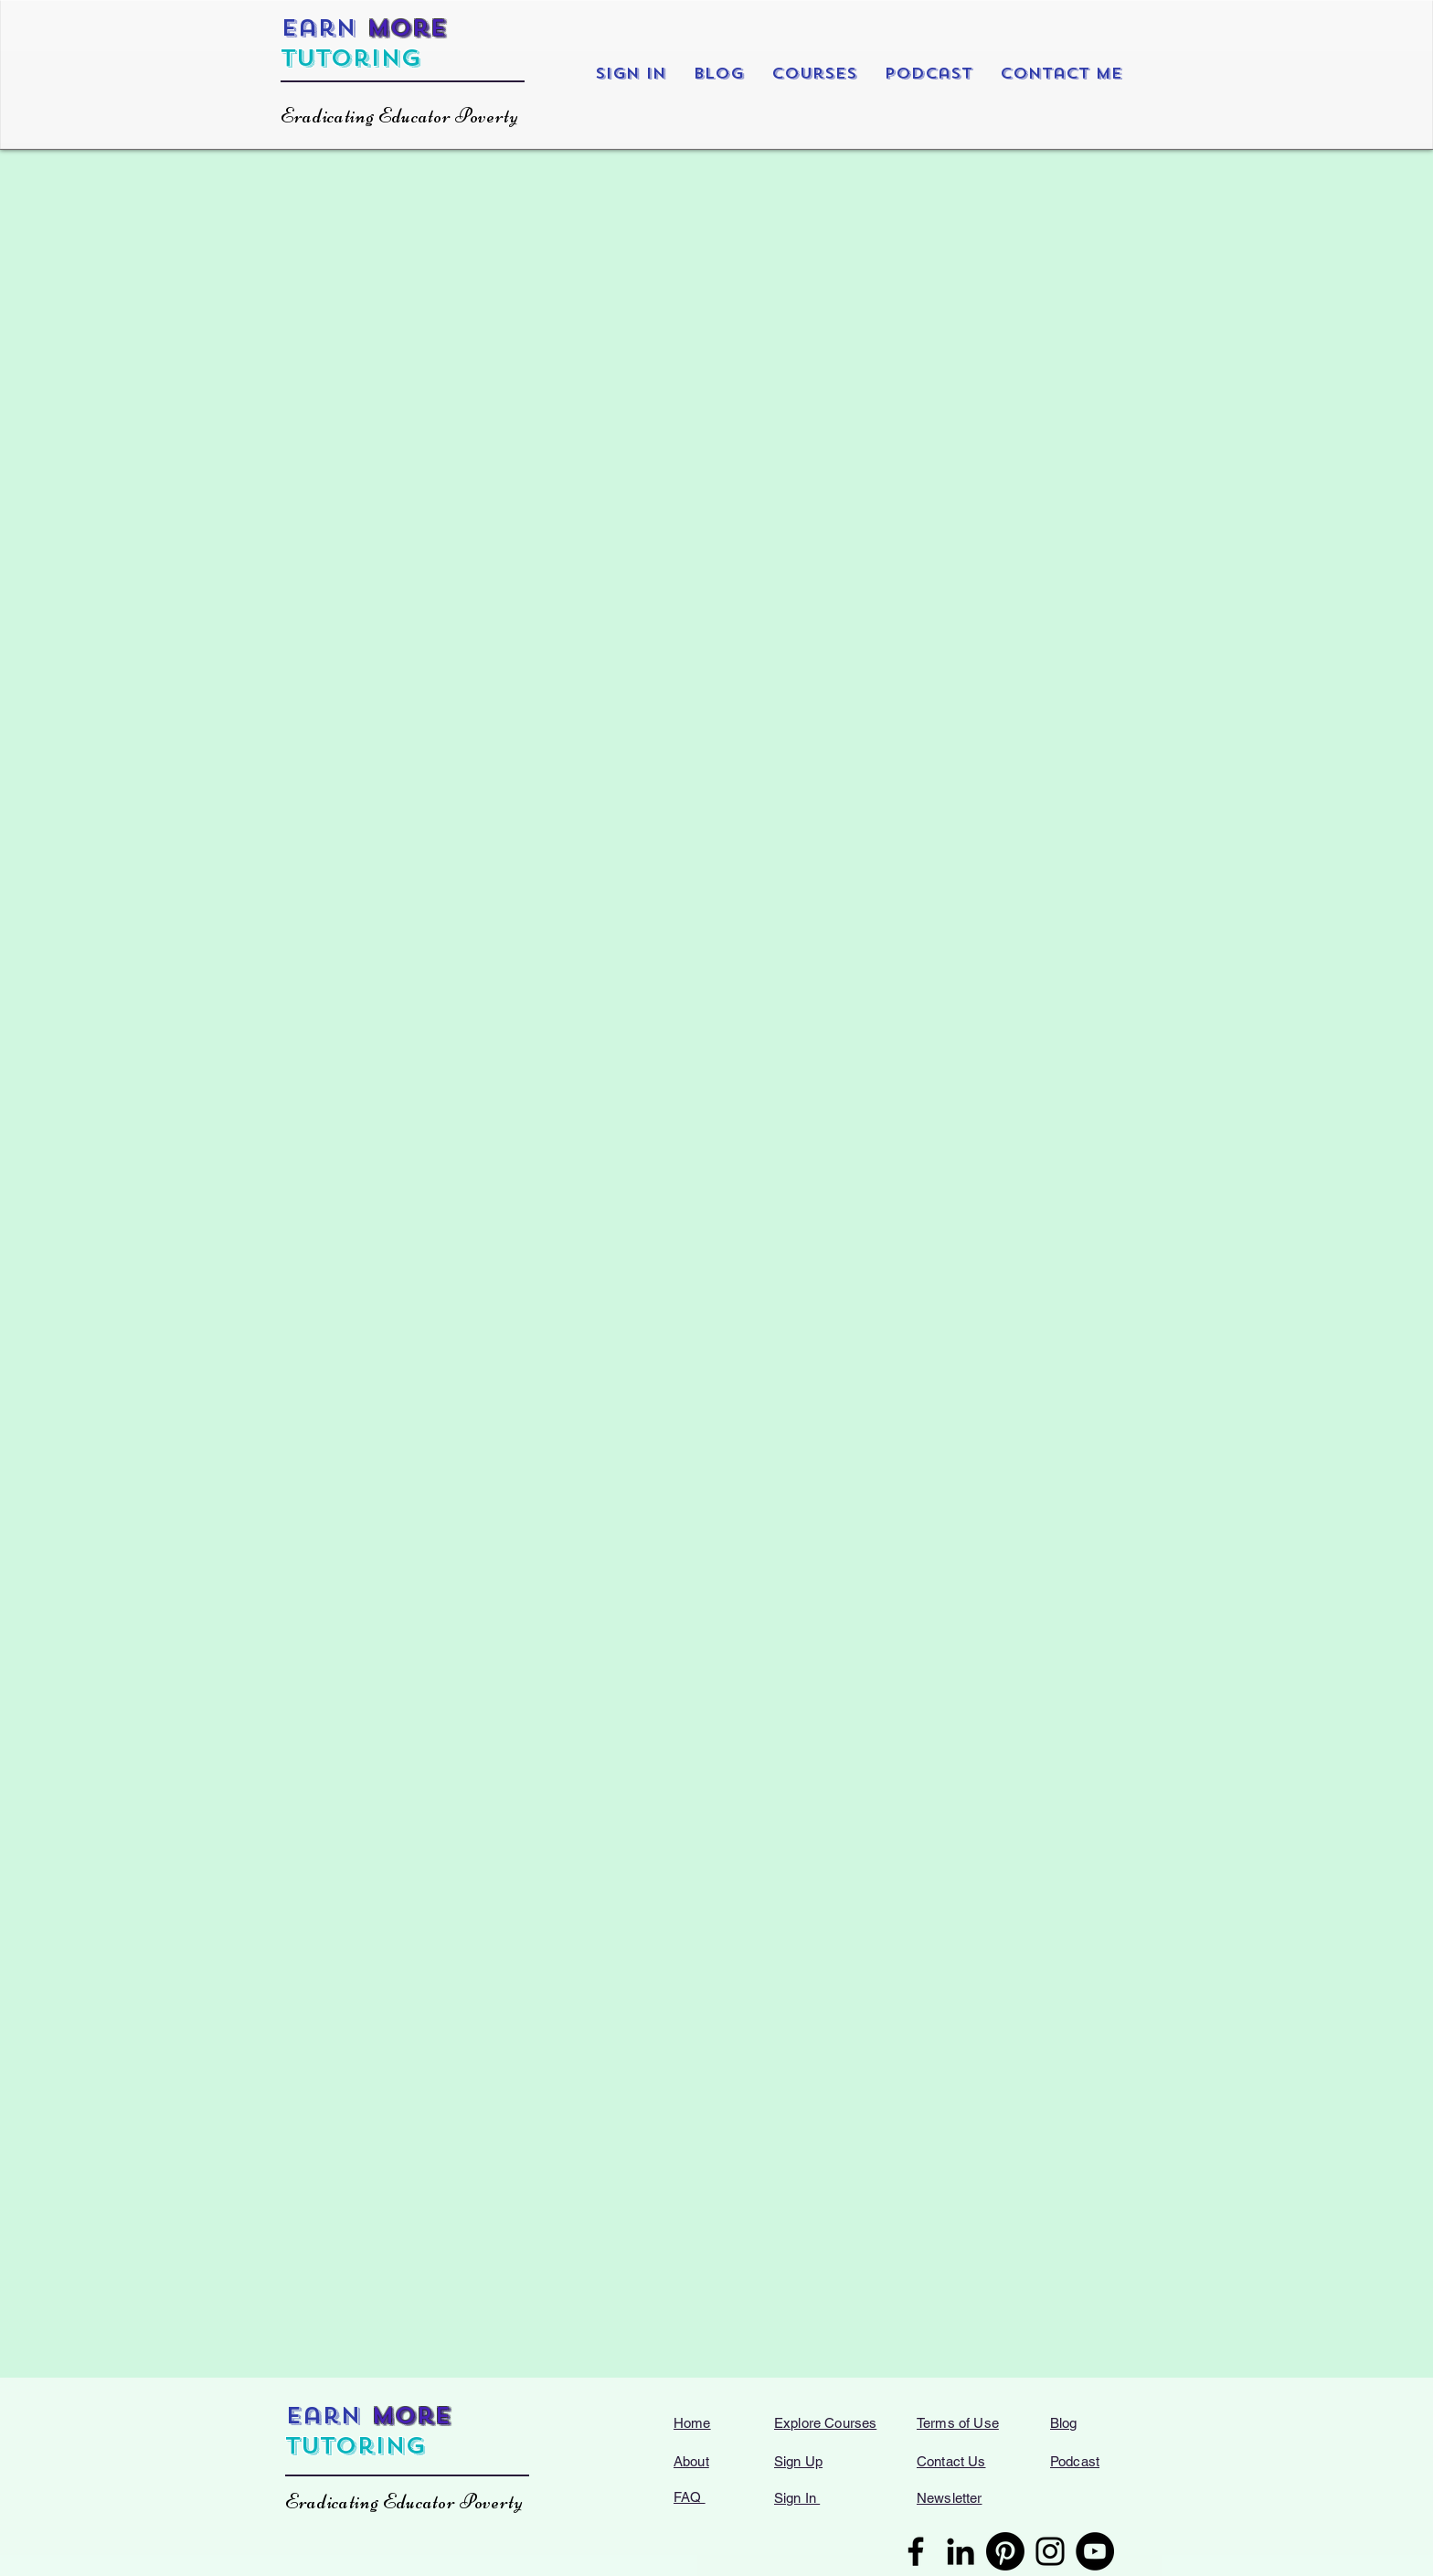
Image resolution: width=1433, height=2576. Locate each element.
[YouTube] (1095, 2551)
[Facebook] (916, 2551)
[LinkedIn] (960, 2551)
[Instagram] (1050, 2551)
